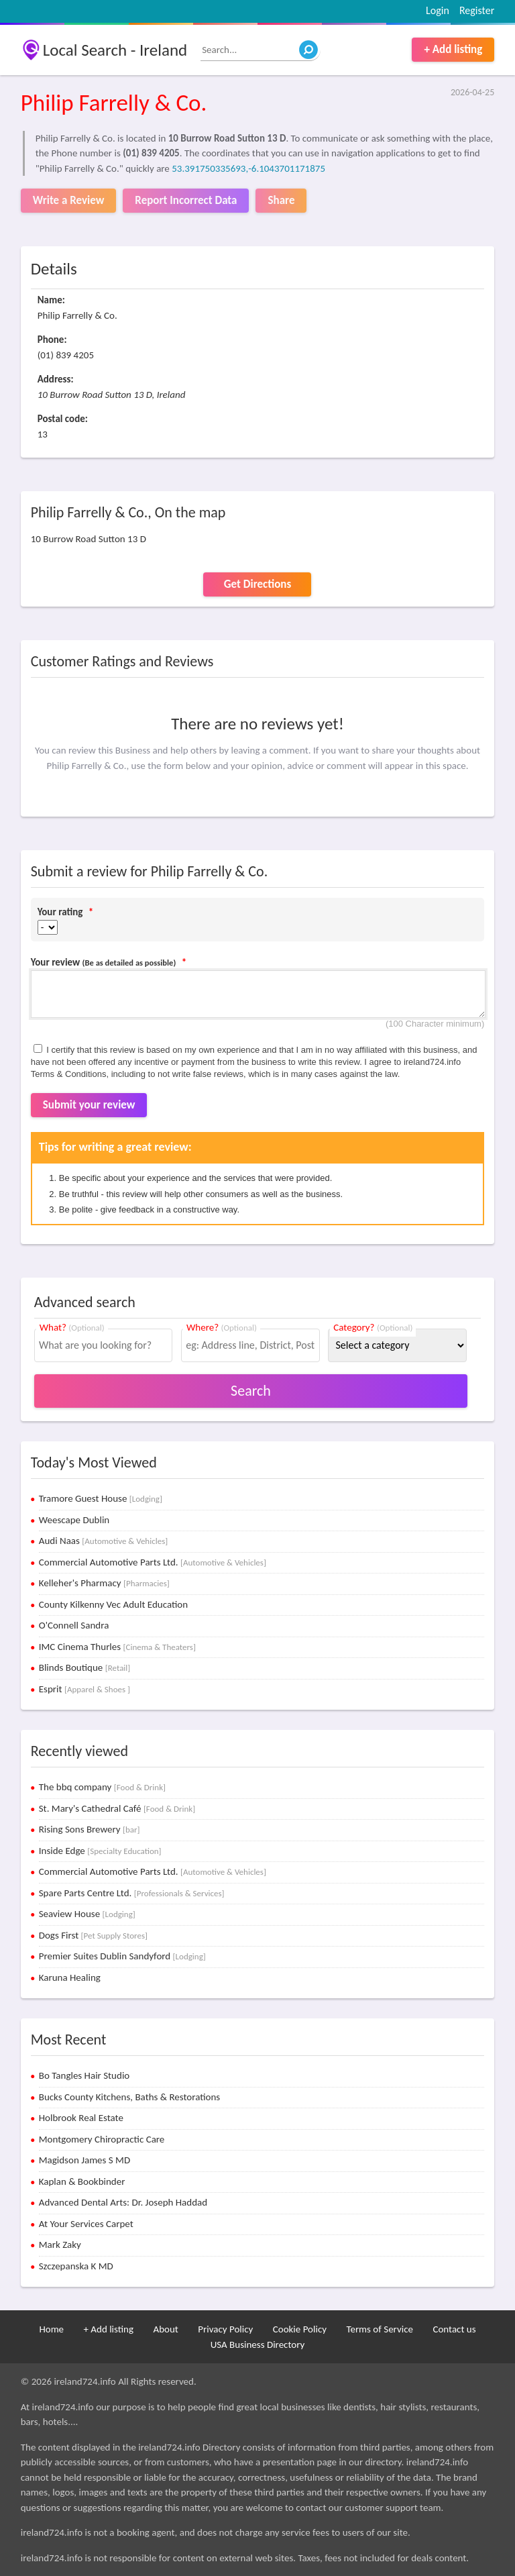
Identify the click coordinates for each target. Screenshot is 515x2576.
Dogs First (93, 1935)
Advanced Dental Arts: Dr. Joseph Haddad (123, 2202)
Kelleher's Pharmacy (104, 1583)
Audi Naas (103, 1541)
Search (251, 1391)
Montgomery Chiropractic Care (102, 2139)
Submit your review (89, 1105)
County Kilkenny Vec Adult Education (113, 1604)
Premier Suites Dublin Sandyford (122, 1956)
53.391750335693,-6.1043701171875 (248, 168)
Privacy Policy (225, 2329)
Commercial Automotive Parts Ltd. (152, 1562)
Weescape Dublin (74, 1520)
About (165, 2329)
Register (476, 10)
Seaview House (87, 1914)
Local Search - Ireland (115, 50)
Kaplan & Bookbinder (82, 2181)
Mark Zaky (60, 2244)
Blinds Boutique (85, 1667)
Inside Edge (100, 1851)
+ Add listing (453, 49)
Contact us (454, 2329)
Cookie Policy (300, 2329)
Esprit (84, 1689)
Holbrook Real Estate (81, 2118)
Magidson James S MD (84, 2160)
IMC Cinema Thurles (117, 1647)
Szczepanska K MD (76, 2266)
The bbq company (102, 1787)
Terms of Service (379, 2329)
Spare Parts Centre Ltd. (132, 1893)
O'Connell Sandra (74, 1625)
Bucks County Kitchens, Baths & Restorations (130, 2097)
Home (51, 2329)
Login (437, 10)
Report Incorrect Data (186, 200)
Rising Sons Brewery (89, 1829)
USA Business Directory (258, 2344)
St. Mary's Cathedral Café (117, 1808)
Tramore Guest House (100, 1498)
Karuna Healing (70, 1977)
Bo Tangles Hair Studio (84, 2075)
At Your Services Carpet (86, 2224)
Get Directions (257, 584)
